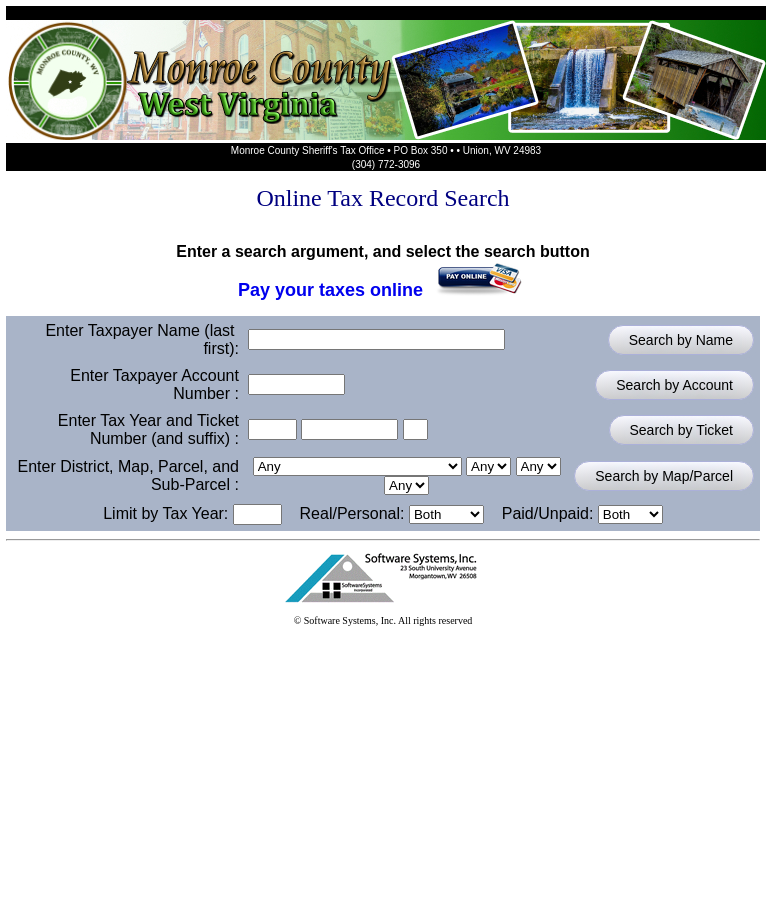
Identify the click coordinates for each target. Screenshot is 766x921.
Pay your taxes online (383, 285)
